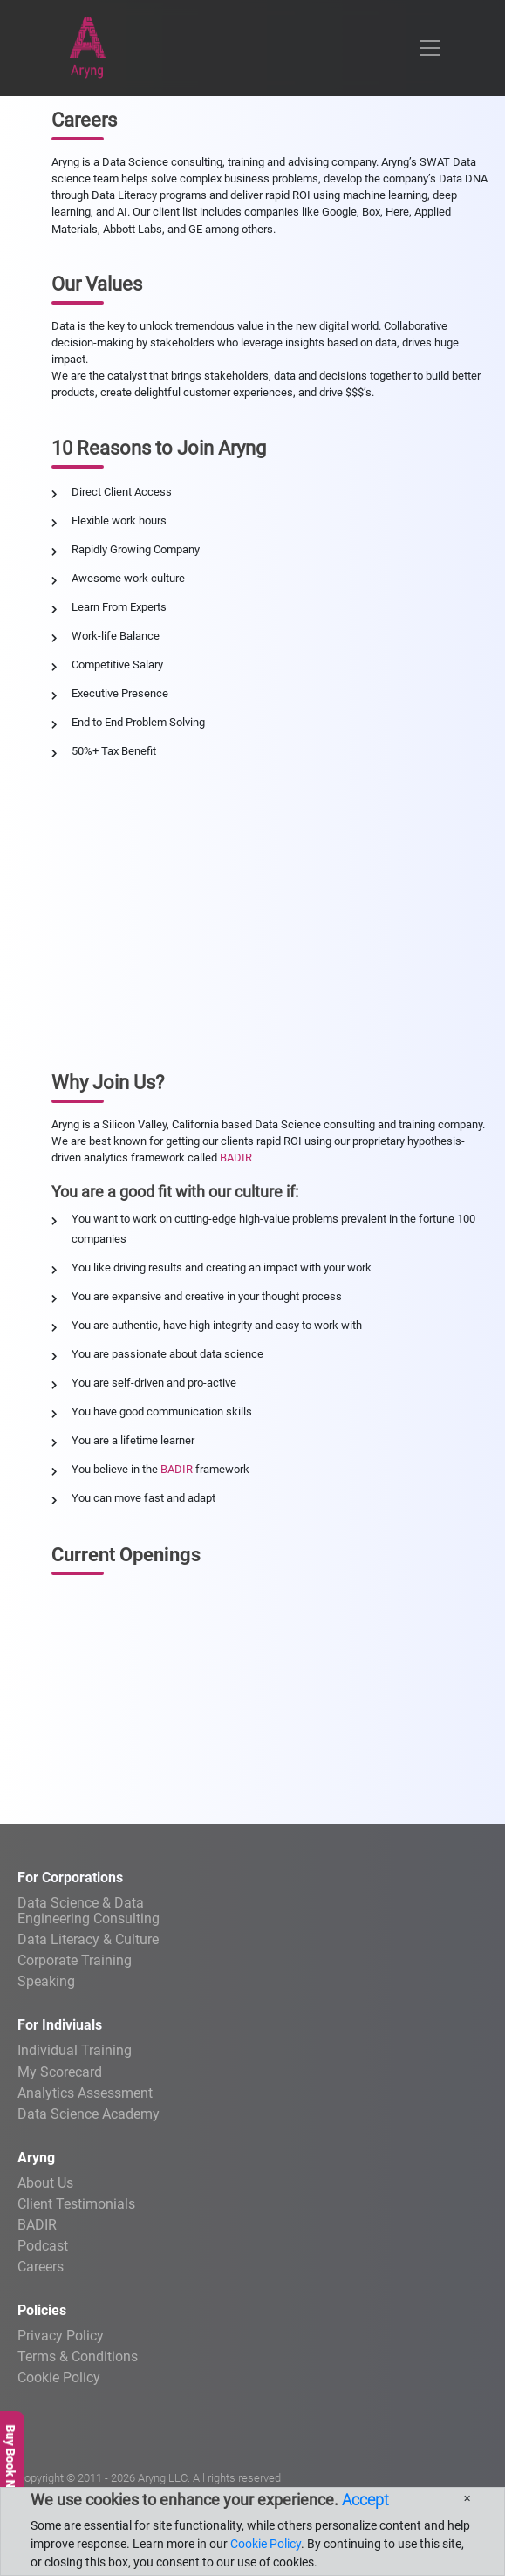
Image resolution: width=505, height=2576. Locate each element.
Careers (40, 2266)
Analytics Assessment (85, 2093)
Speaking (46, 1981)
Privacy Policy (60, 2335)
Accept (365, 2500)
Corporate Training (74, 1960)
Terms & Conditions (77, 2356)
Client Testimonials (76, 2204)
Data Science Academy (88, 2114)
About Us (45, 2183)
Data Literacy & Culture (88, 1939)
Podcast (42, 2245)
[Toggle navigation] (430, 48)
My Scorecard (59, 2072)
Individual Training (74, 2050)
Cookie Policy (58, 2377)
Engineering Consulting (252, 1910)
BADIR (236, 1157)
